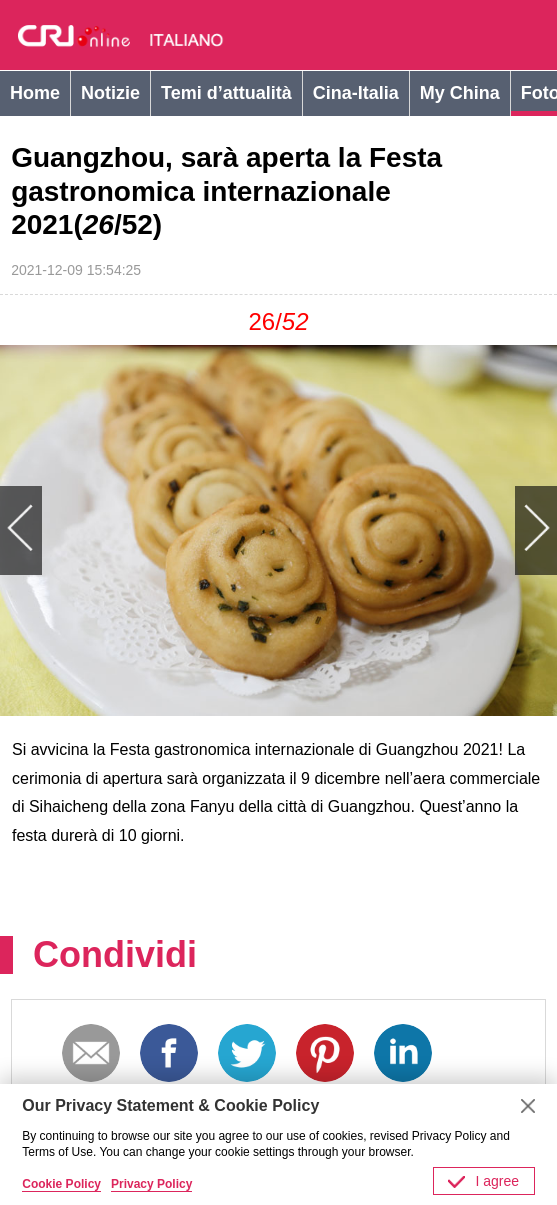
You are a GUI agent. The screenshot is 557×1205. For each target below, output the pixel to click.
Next (418, 530)
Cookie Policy (61, 1184)
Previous (139, 530)
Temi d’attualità (226, 93)
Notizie (110, 93)
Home (35, 93)
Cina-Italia (356, 93)
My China (460, 93)
